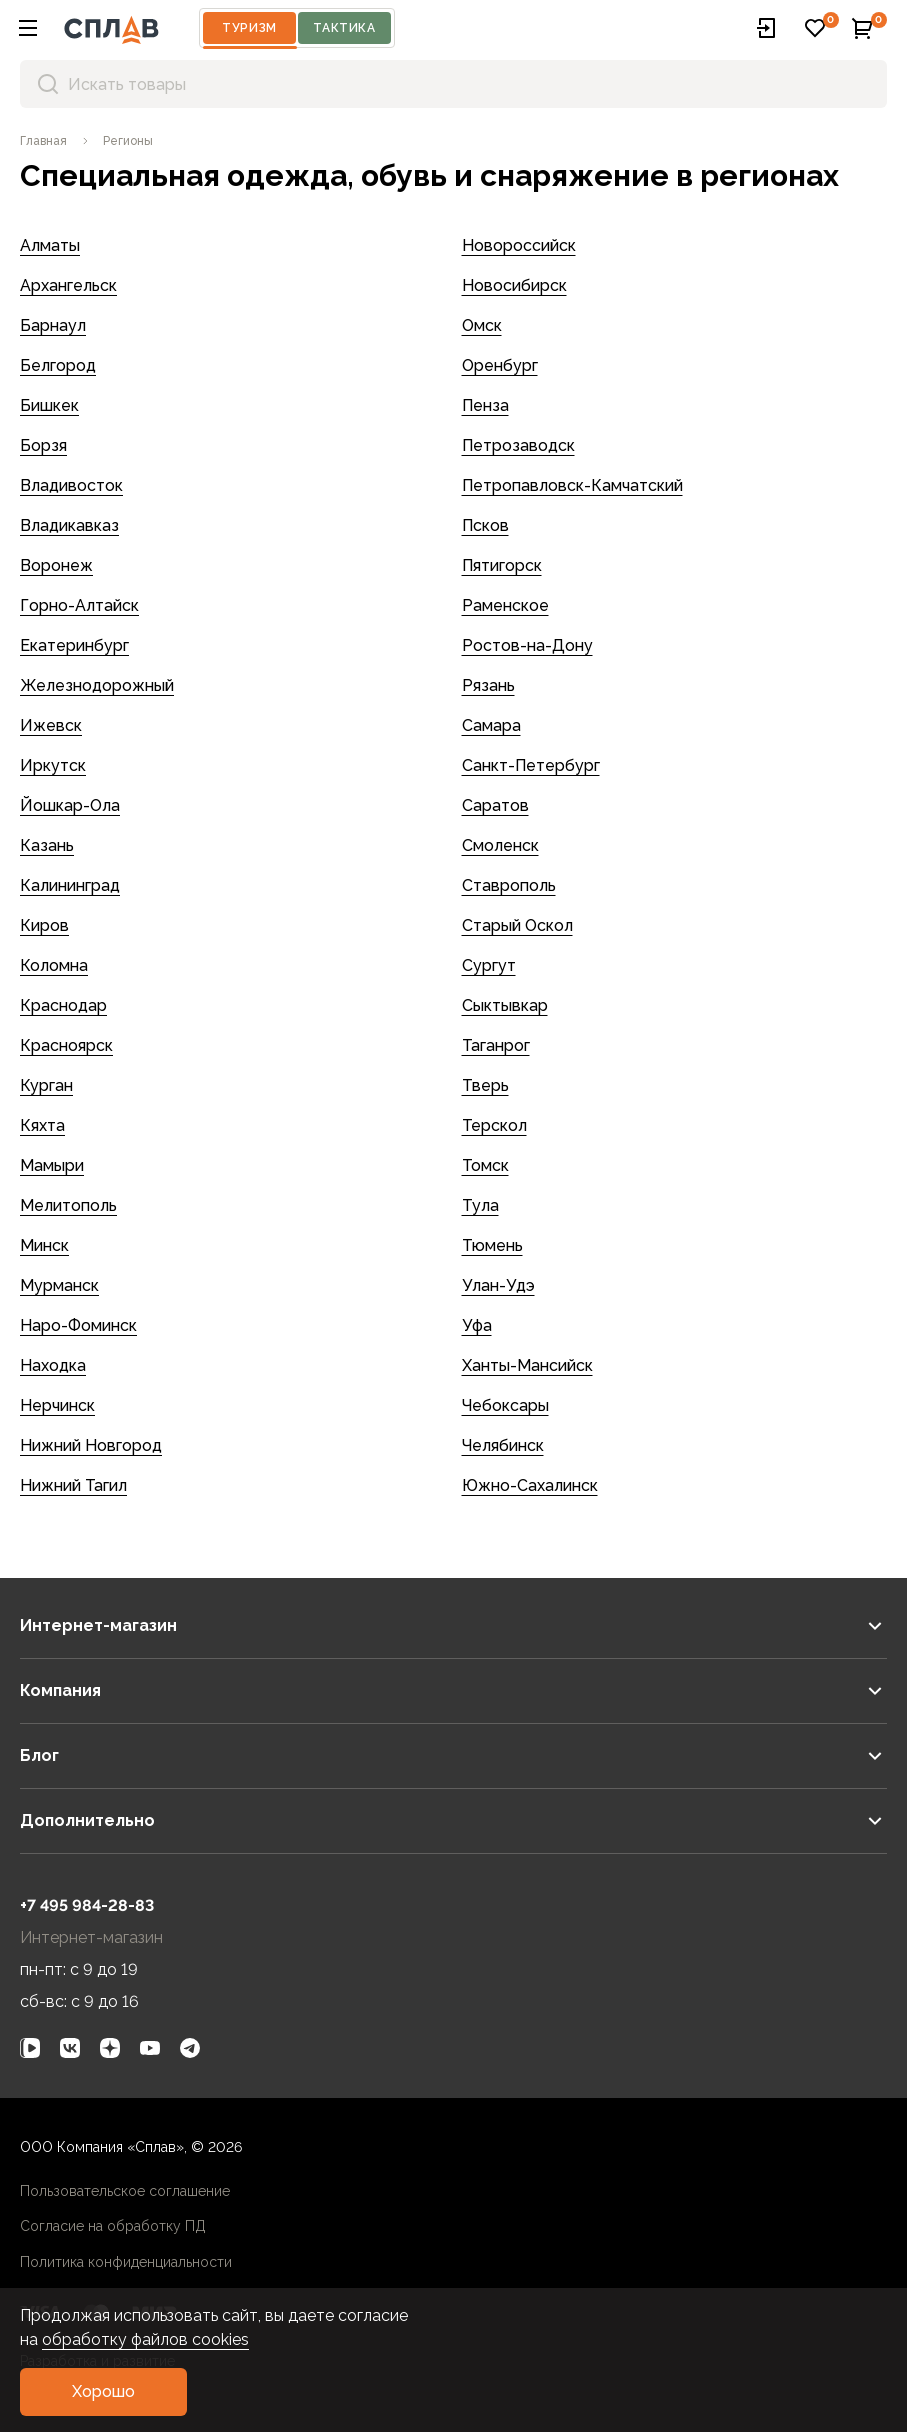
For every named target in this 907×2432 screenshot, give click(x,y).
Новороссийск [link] (519, 245)
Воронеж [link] (56, 565)
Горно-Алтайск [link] (79, 605)
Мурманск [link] (59, 1285)
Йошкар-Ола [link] (70, 805)
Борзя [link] (43, 445)
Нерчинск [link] (57, 1405)
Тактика (344, 28)
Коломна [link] (54, 965)
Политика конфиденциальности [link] (126, 2262)
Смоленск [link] (500, 845)
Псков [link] (485, 525)
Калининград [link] (70, 885)
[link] (43, 141)
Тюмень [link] (492, 1245)
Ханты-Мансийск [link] (527, 1365)
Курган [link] (46, 1085)
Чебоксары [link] (505, 1405)
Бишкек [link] (49, 405)
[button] (28, 28)
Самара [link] (491, 725)
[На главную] (111, 28)
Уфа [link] (477, 1325)
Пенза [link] (485, 405)
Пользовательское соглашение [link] (125, 2191)
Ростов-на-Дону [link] (527, 645)
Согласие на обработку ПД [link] (113, 2226)
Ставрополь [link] (509, 885)
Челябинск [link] (503, 1445)
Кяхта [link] (42, 1125)
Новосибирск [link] (514, 285)
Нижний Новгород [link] (91, 1445)
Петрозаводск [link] (518, 445)
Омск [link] (482, 325)
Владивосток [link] (71, 485)
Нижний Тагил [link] (73, 1485)
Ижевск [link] (51, 725)
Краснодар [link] (63, 1005)
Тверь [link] (485, 1085)
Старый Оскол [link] (517, 925)
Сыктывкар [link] (505, 1005)
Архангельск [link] (68, 285)
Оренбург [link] (500, 365)
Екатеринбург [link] (74, 645)
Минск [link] (44, 1245)
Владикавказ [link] (69, 525)
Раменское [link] (505, 605)
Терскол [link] (494, 1125)
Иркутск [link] (53, 765)
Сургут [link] (489, 965)
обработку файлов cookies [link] (145, 2339)
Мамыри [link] (52, 1165)
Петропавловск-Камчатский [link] (572, 485)
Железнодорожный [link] (97, 685)
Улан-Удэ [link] (498, 1285)
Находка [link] (53, 1365)
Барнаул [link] (53, 325)
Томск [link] (485, 1165)
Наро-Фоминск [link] (78, 1325)
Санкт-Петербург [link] (531, 765)
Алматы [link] (50, 245)
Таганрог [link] (496, 1045)
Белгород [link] (58, 365)
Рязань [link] (488, 685)
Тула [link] (480, 1205)
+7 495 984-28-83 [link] (87, 1905)
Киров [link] (44, 925)
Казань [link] (47, 845)
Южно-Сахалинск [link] (530, 1485)
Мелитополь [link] (68, 1205)
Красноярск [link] (66, 1045)
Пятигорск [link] (502, 565)
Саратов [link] (495, 805)
